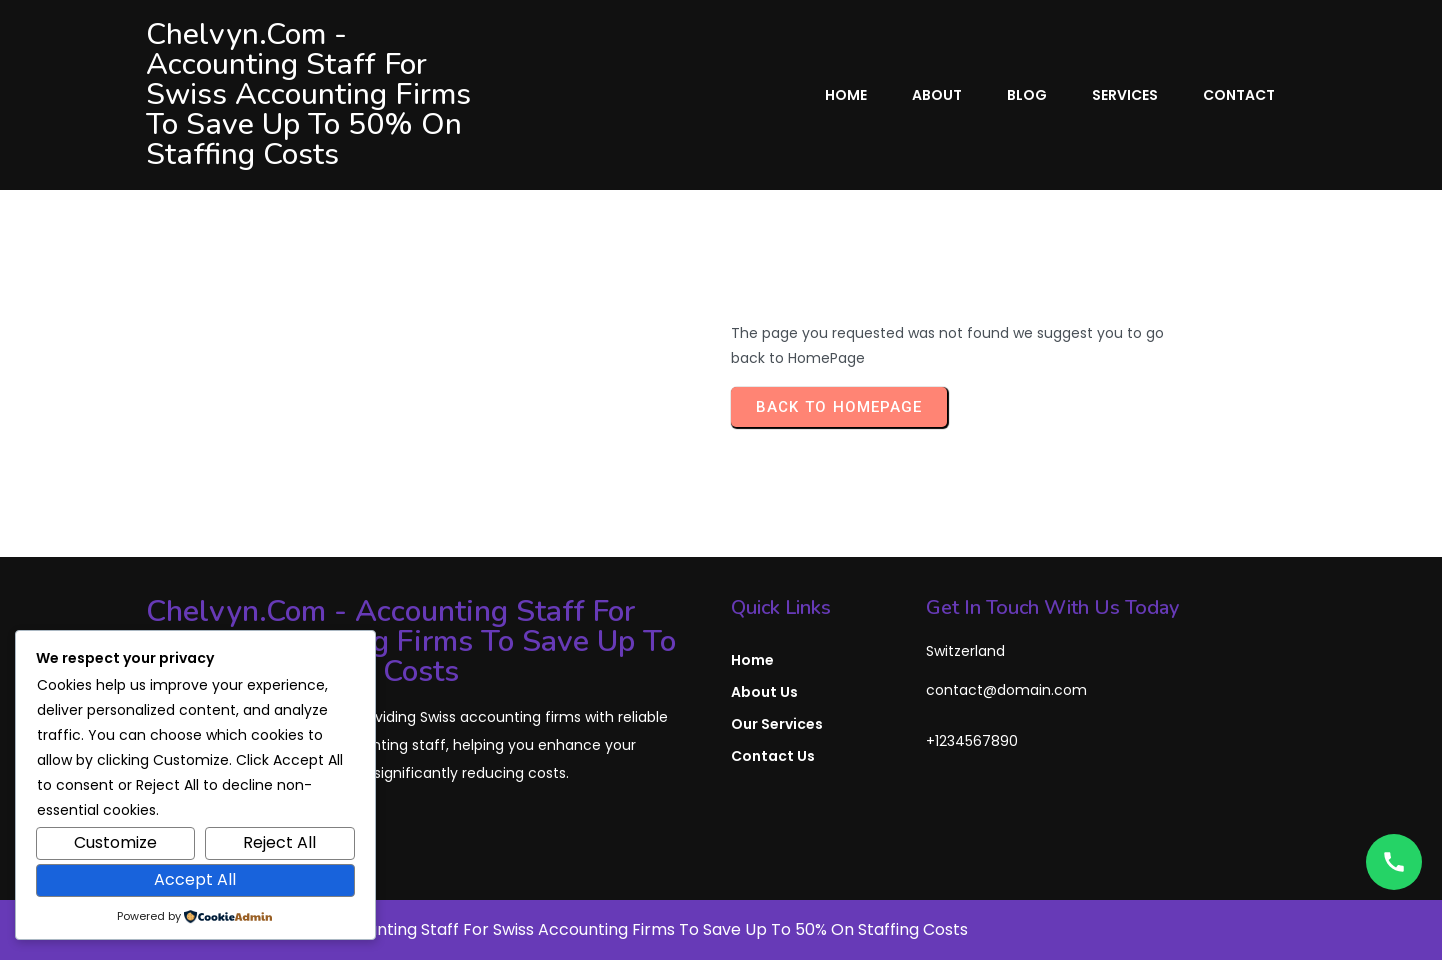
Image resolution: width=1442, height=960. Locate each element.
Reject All (279, 842)
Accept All (195, 879)
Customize (115, 842)
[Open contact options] (1394, 862)
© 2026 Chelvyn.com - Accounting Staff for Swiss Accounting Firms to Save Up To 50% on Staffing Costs (557, 929)
